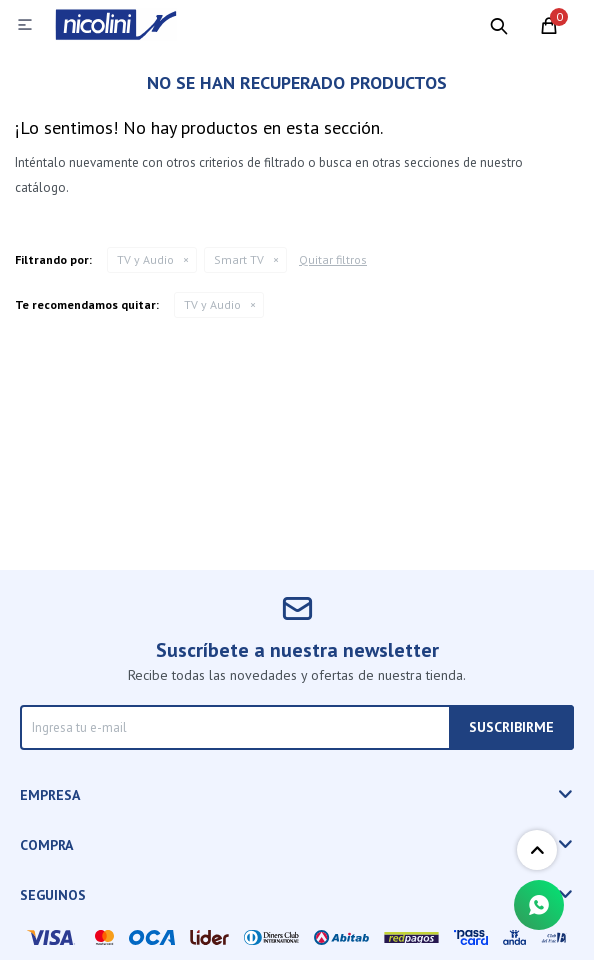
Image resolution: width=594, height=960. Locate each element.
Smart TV (239, 259)
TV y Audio (145, 259)
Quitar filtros (333, 259)
